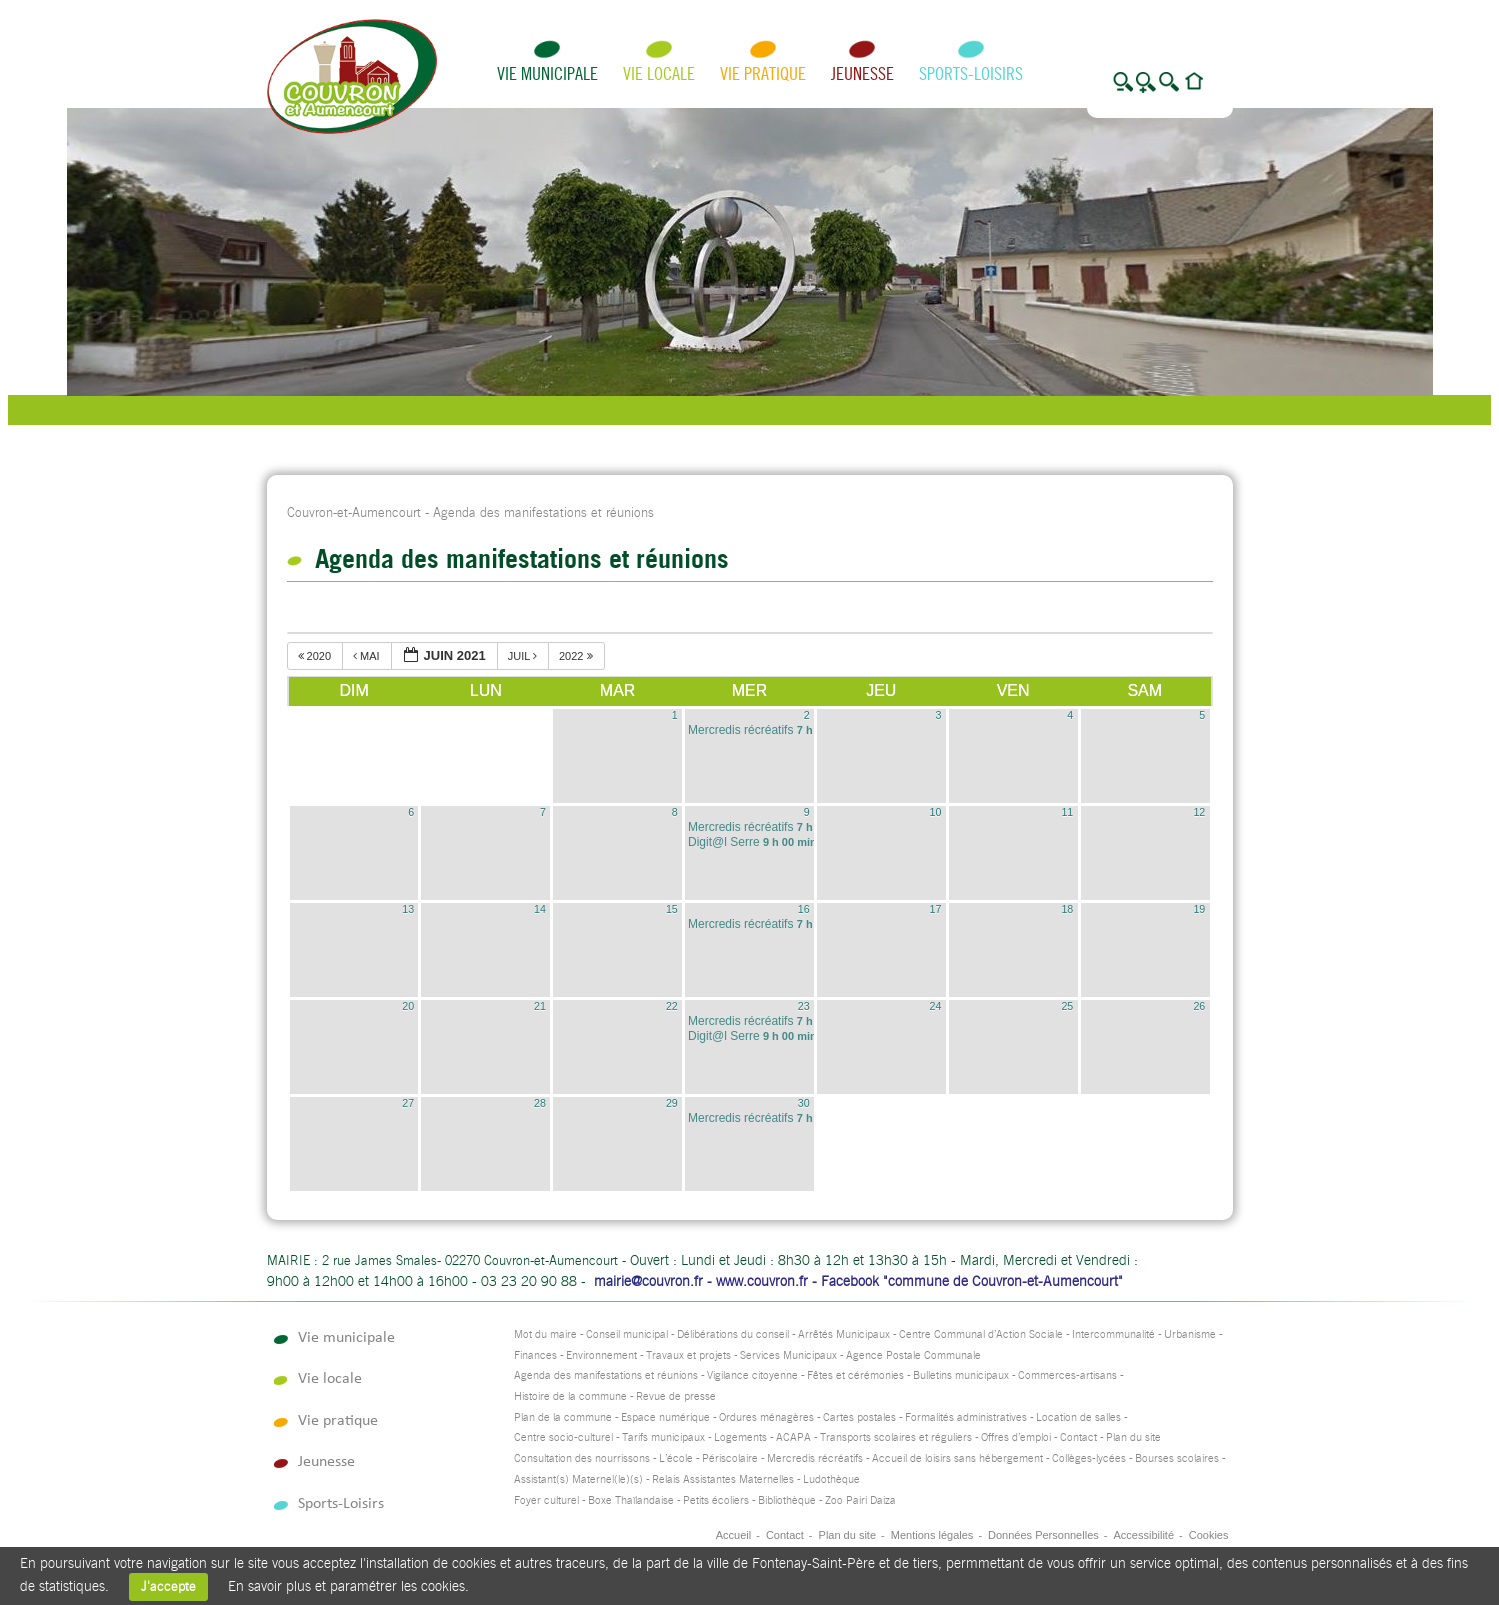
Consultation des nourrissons (582, 1458)
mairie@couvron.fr (648, 1281)
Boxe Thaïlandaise (631, 1500)
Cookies (1209, 1535)
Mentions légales (932, 1535)
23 (804, 1006)
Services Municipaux (788, 1355)
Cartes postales (859, 1417)
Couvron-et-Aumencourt (354, 512)
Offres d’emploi (1016, 1437)
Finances (535, 1355)
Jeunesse (862, 73)
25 (1067, 1006)
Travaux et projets (688, 1355)
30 (804, 1103)
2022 (577, 656)
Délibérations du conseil (733, 1334)
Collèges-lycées (1089, 1458)
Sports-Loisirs (971, 73)
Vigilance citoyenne (752, 1375)
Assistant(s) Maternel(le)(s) (578, 1479)
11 (1067, 812)
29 (672, 1103)
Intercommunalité (1113, 1334)
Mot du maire (545, 1334)
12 (1199, 812)
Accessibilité (1143, 1535)
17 (936, 909)
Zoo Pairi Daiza (860, 1500)
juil (524, 656)
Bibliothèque (787, 1500)
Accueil (733, 1535)
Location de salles (1078, 1417)
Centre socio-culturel (563, 1437)
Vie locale (659, 73)
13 (408, 909)
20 (408, 1006)
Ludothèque (831, 1479)
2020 (316, 656)
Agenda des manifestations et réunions (606, 1375)
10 (936, 812)
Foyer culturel (546, 1500)
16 (804, 909)
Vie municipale (547, 73)
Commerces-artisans (1067, 1375)
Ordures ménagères (766, 1417)
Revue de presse (676, 1396)
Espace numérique (665, 1417)
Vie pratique (763, 73)
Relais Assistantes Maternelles (723, 1479)
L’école (676, 1458)
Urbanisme (1190, 1334)
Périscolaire (730, 1458)
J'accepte (168, 1586)
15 (672, 909)
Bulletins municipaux (961, 1375)
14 (540, 909)
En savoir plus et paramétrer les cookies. (348, 1586)
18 (1067, 909)
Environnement (601, 1355)
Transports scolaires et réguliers (896, 1437)
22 (672, 1006)
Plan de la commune (563, 1417)
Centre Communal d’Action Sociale (981, 1334)
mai (368, 656)
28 (540, 1103)
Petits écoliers (716, 1500)
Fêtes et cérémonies (855, 1375)
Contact (1078, 1437)
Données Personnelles (1043, 1535)
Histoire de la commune (570, 1396)
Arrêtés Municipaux (844, 1334)
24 (936, 1006)
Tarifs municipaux (663, 1437)
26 (1199, 1006)
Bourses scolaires (1177, 1458)
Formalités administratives (966, 1417)
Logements (740, 1437)
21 (540, 1006)
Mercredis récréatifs (815, 1458)
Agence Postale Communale (913, 1355)
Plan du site (1133, 1437)
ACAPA (793, 1437)
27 (408, 1103)
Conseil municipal (627, 1334)
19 (1199, 909)
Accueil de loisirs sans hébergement (957, 1458)
